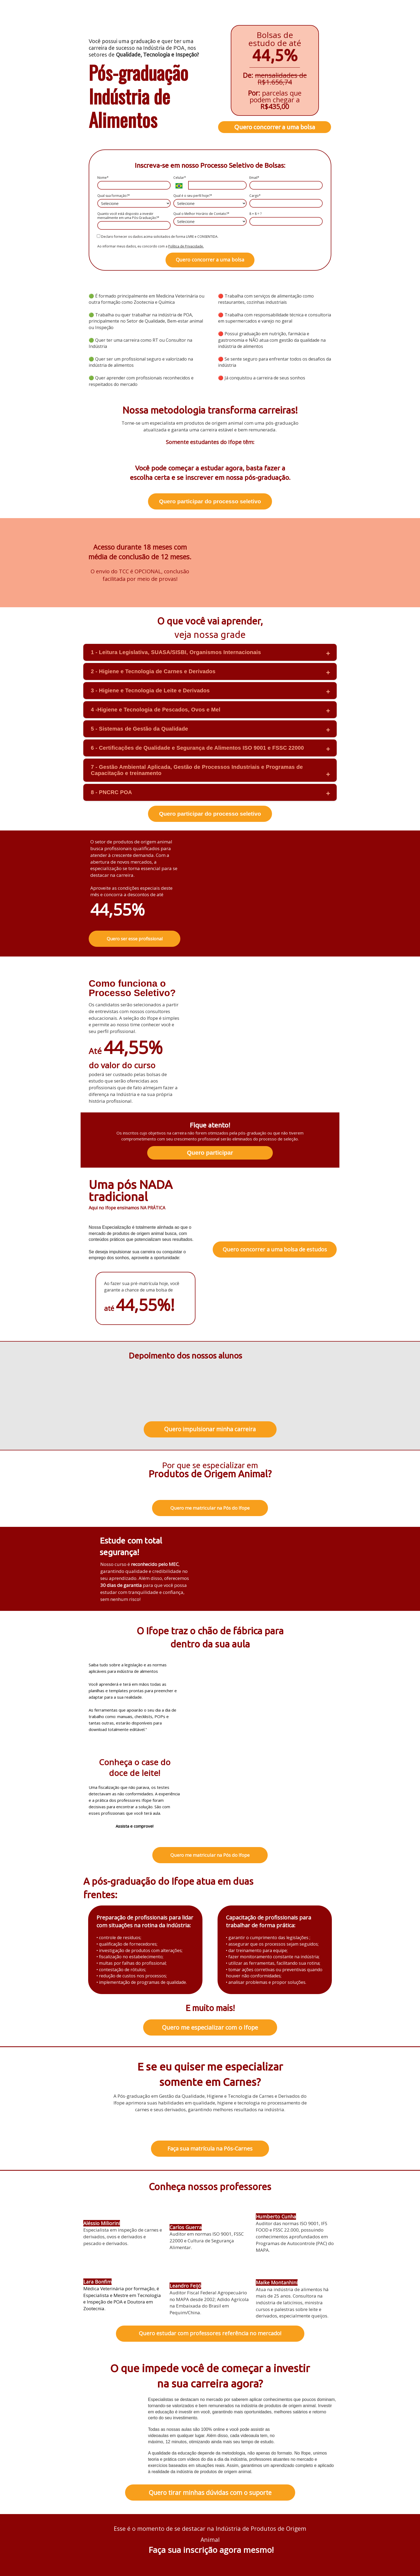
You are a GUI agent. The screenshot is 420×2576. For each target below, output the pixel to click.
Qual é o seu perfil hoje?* (192, 196)
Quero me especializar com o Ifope (210, 2027)
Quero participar (210, 1152)
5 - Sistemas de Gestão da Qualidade (139, 729)
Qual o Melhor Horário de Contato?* (201, 214)
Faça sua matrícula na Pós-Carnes (210, 2148)
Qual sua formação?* (113, 196)
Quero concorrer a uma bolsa (274, 127)
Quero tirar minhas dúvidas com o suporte (210, 2492)
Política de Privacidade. (186, 246)
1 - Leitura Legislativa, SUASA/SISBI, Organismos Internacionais (176, 652)
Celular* (179, 178)
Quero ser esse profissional (135, 939)
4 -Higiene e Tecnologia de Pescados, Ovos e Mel (156, 710)
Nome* (103, 178)
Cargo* (255, 196)
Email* (254, 178)
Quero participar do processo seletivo (210, 501)
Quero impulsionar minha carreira (210, 1429)
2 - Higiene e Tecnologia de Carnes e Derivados (153, 671)
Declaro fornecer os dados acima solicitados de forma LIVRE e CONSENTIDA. (157, 236)
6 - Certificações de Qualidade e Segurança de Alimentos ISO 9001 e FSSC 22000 (197, 748)
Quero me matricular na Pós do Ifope (210, 1508)
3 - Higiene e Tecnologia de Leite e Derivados (150, 690)
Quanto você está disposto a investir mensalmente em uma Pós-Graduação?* (128, 216)
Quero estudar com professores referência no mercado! (210, 2333)
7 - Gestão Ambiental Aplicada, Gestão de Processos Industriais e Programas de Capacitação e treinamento (197, 770)
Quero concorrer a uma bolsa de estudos (275, 1249)
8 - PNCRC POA (111, 792)
